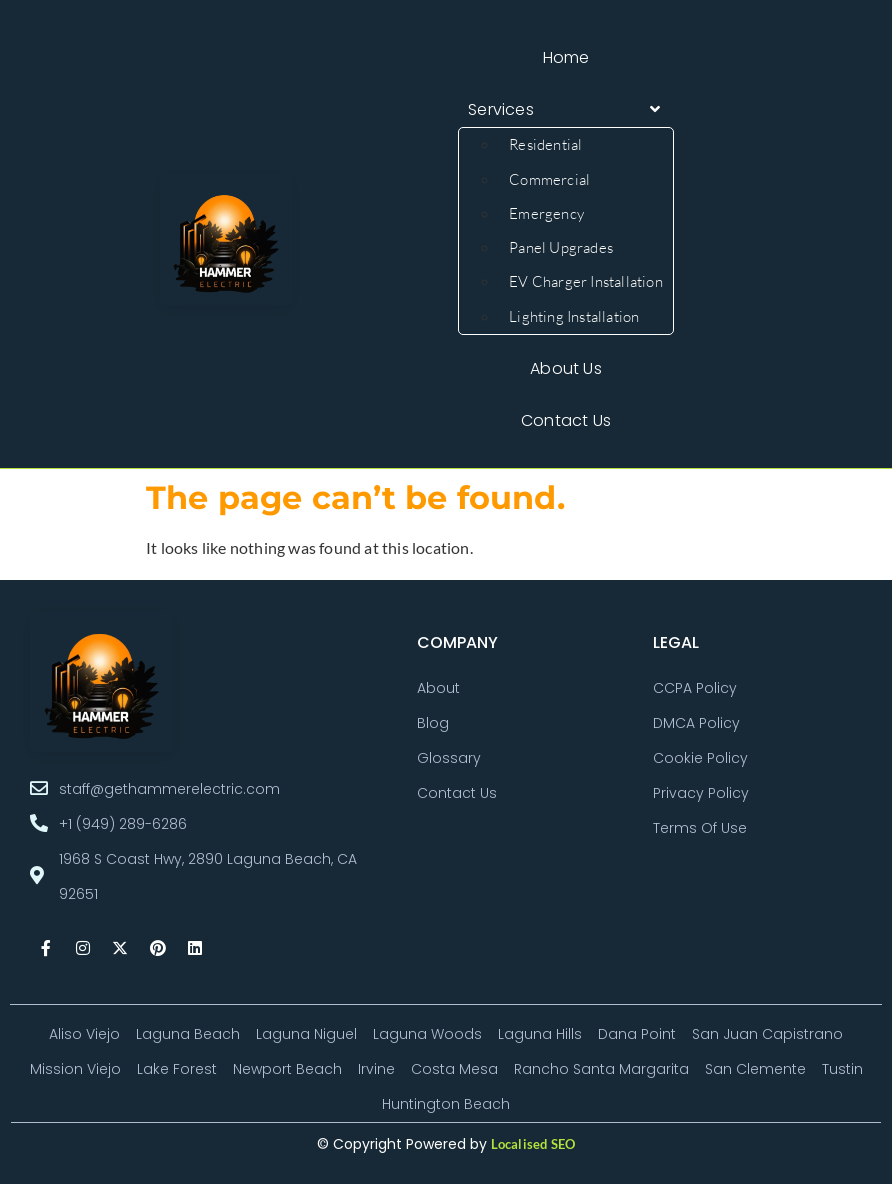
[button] (566, 110)
